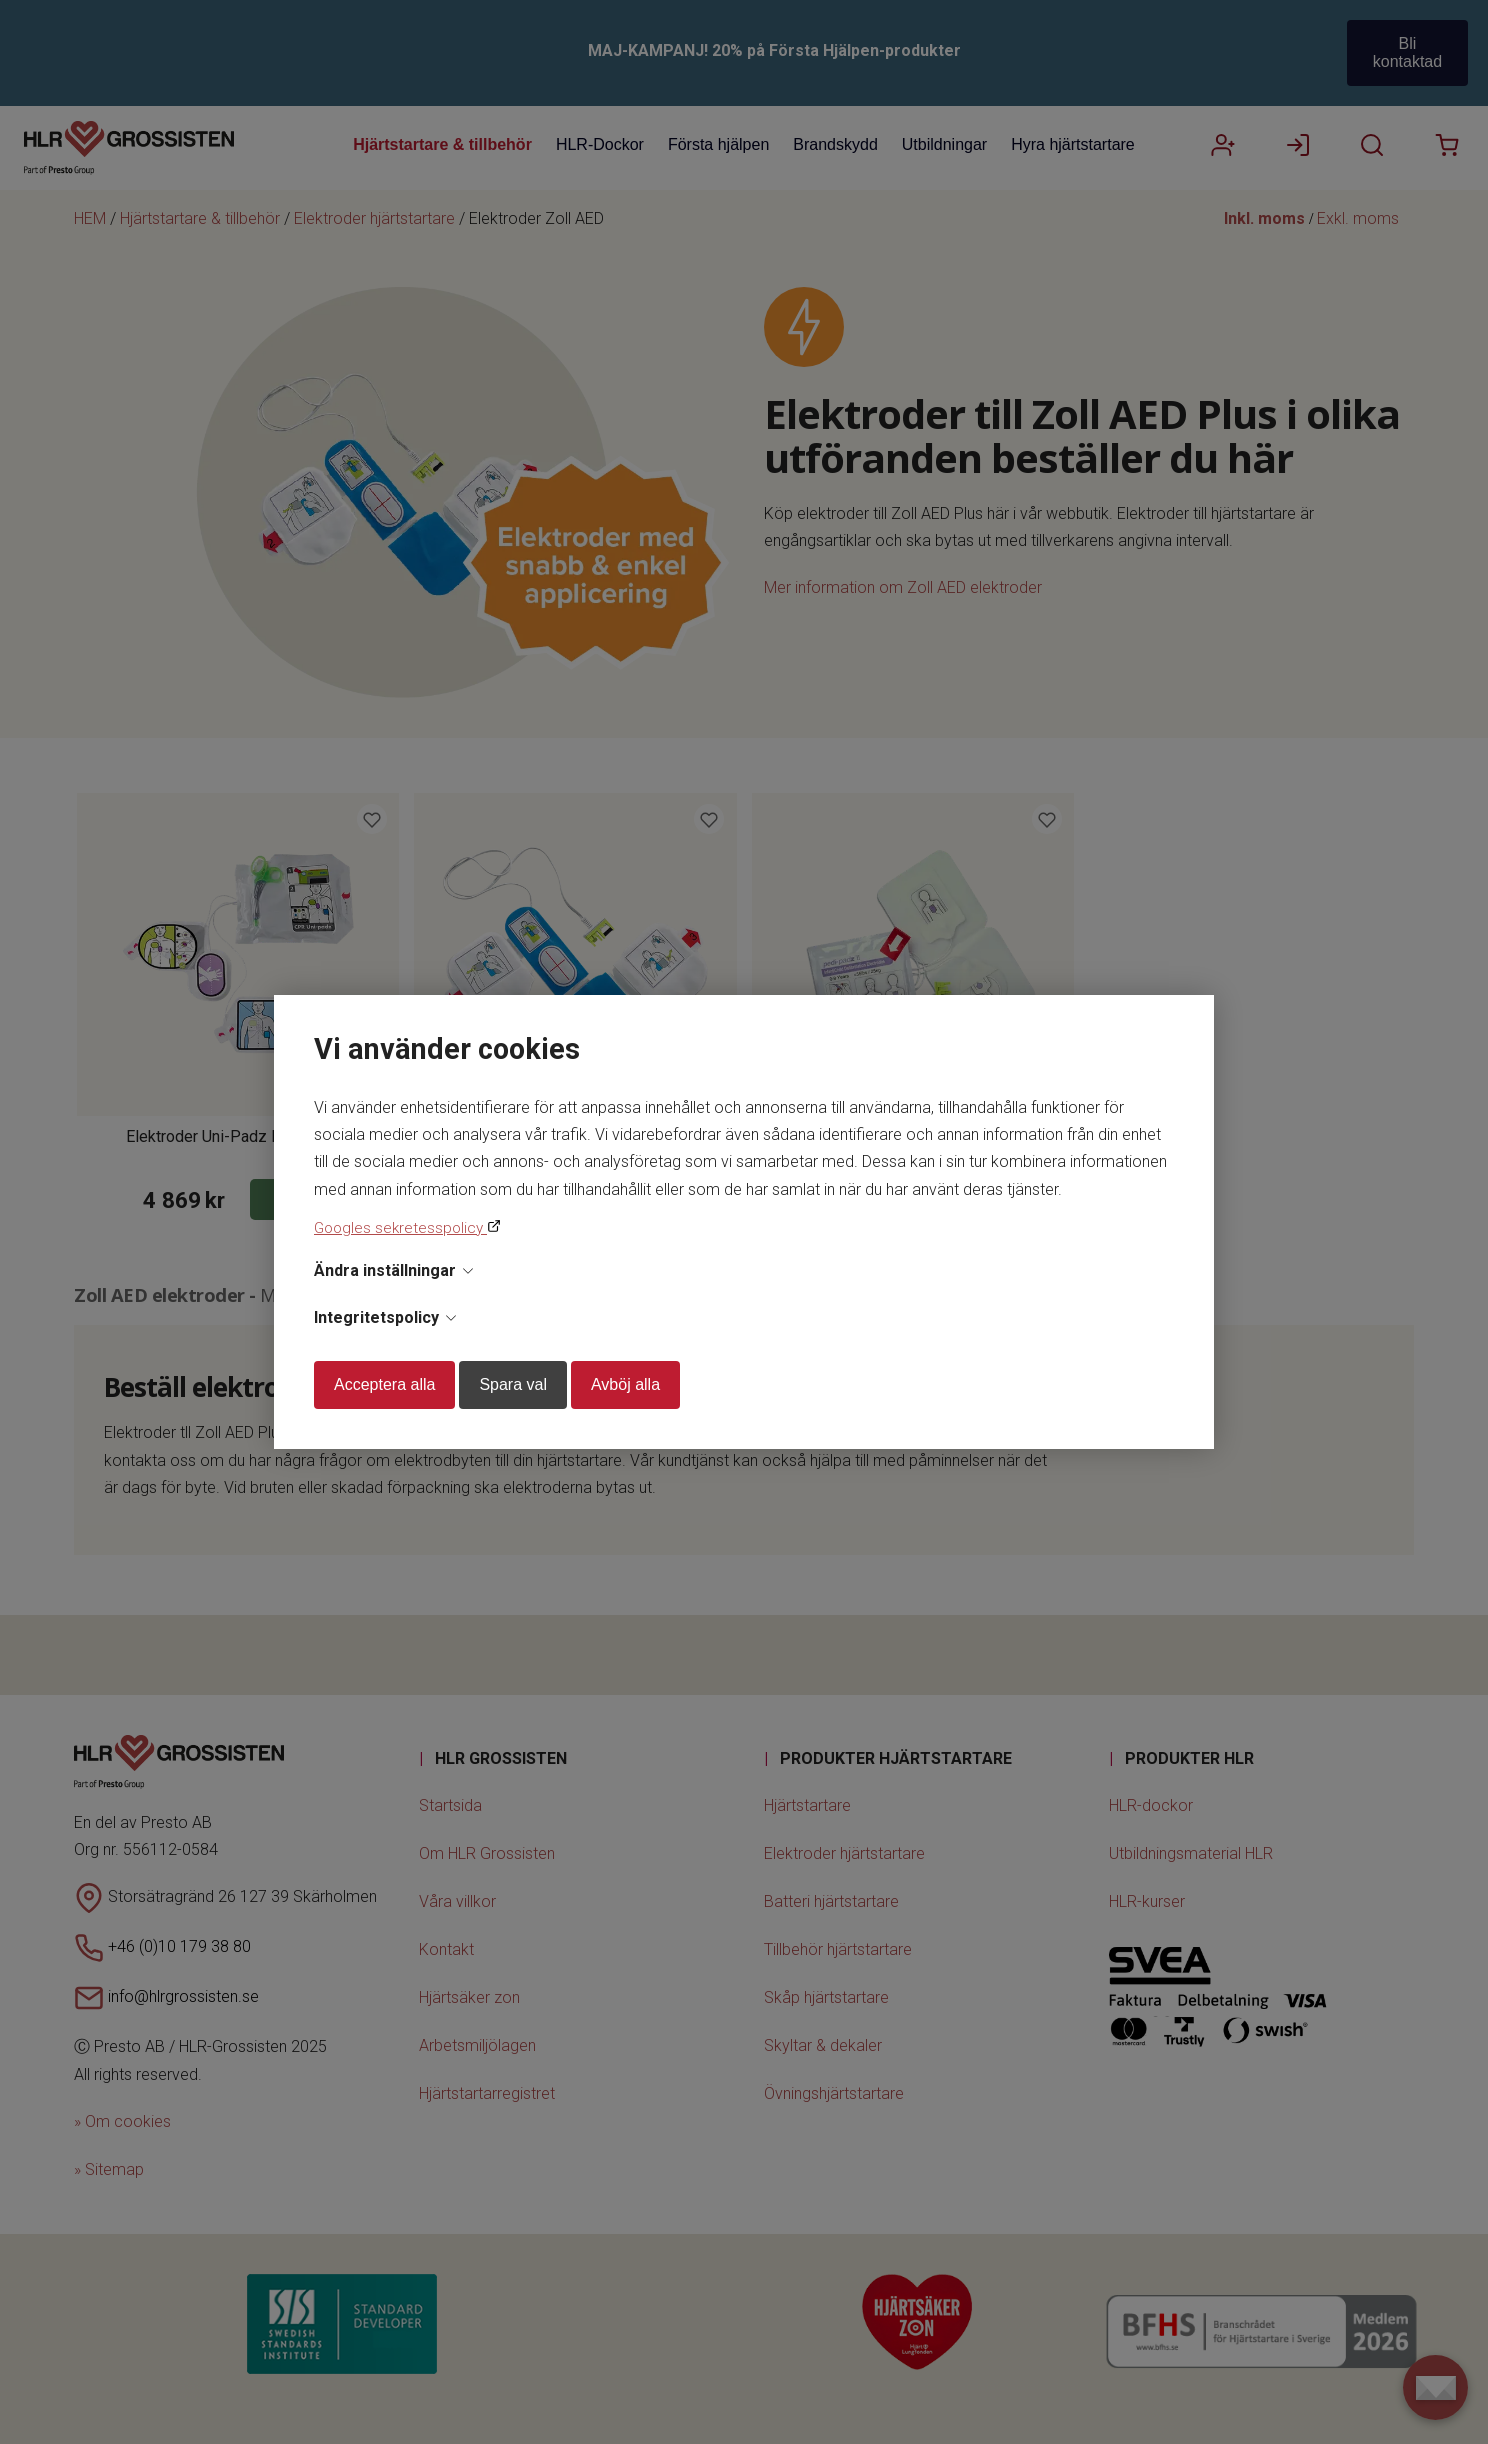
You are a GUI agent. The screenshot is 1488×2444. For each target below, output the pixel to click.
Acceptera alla (384, 1384)
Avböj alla (625, 1384)
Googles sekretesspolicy (400, 1228)
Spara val (513, 1384)
